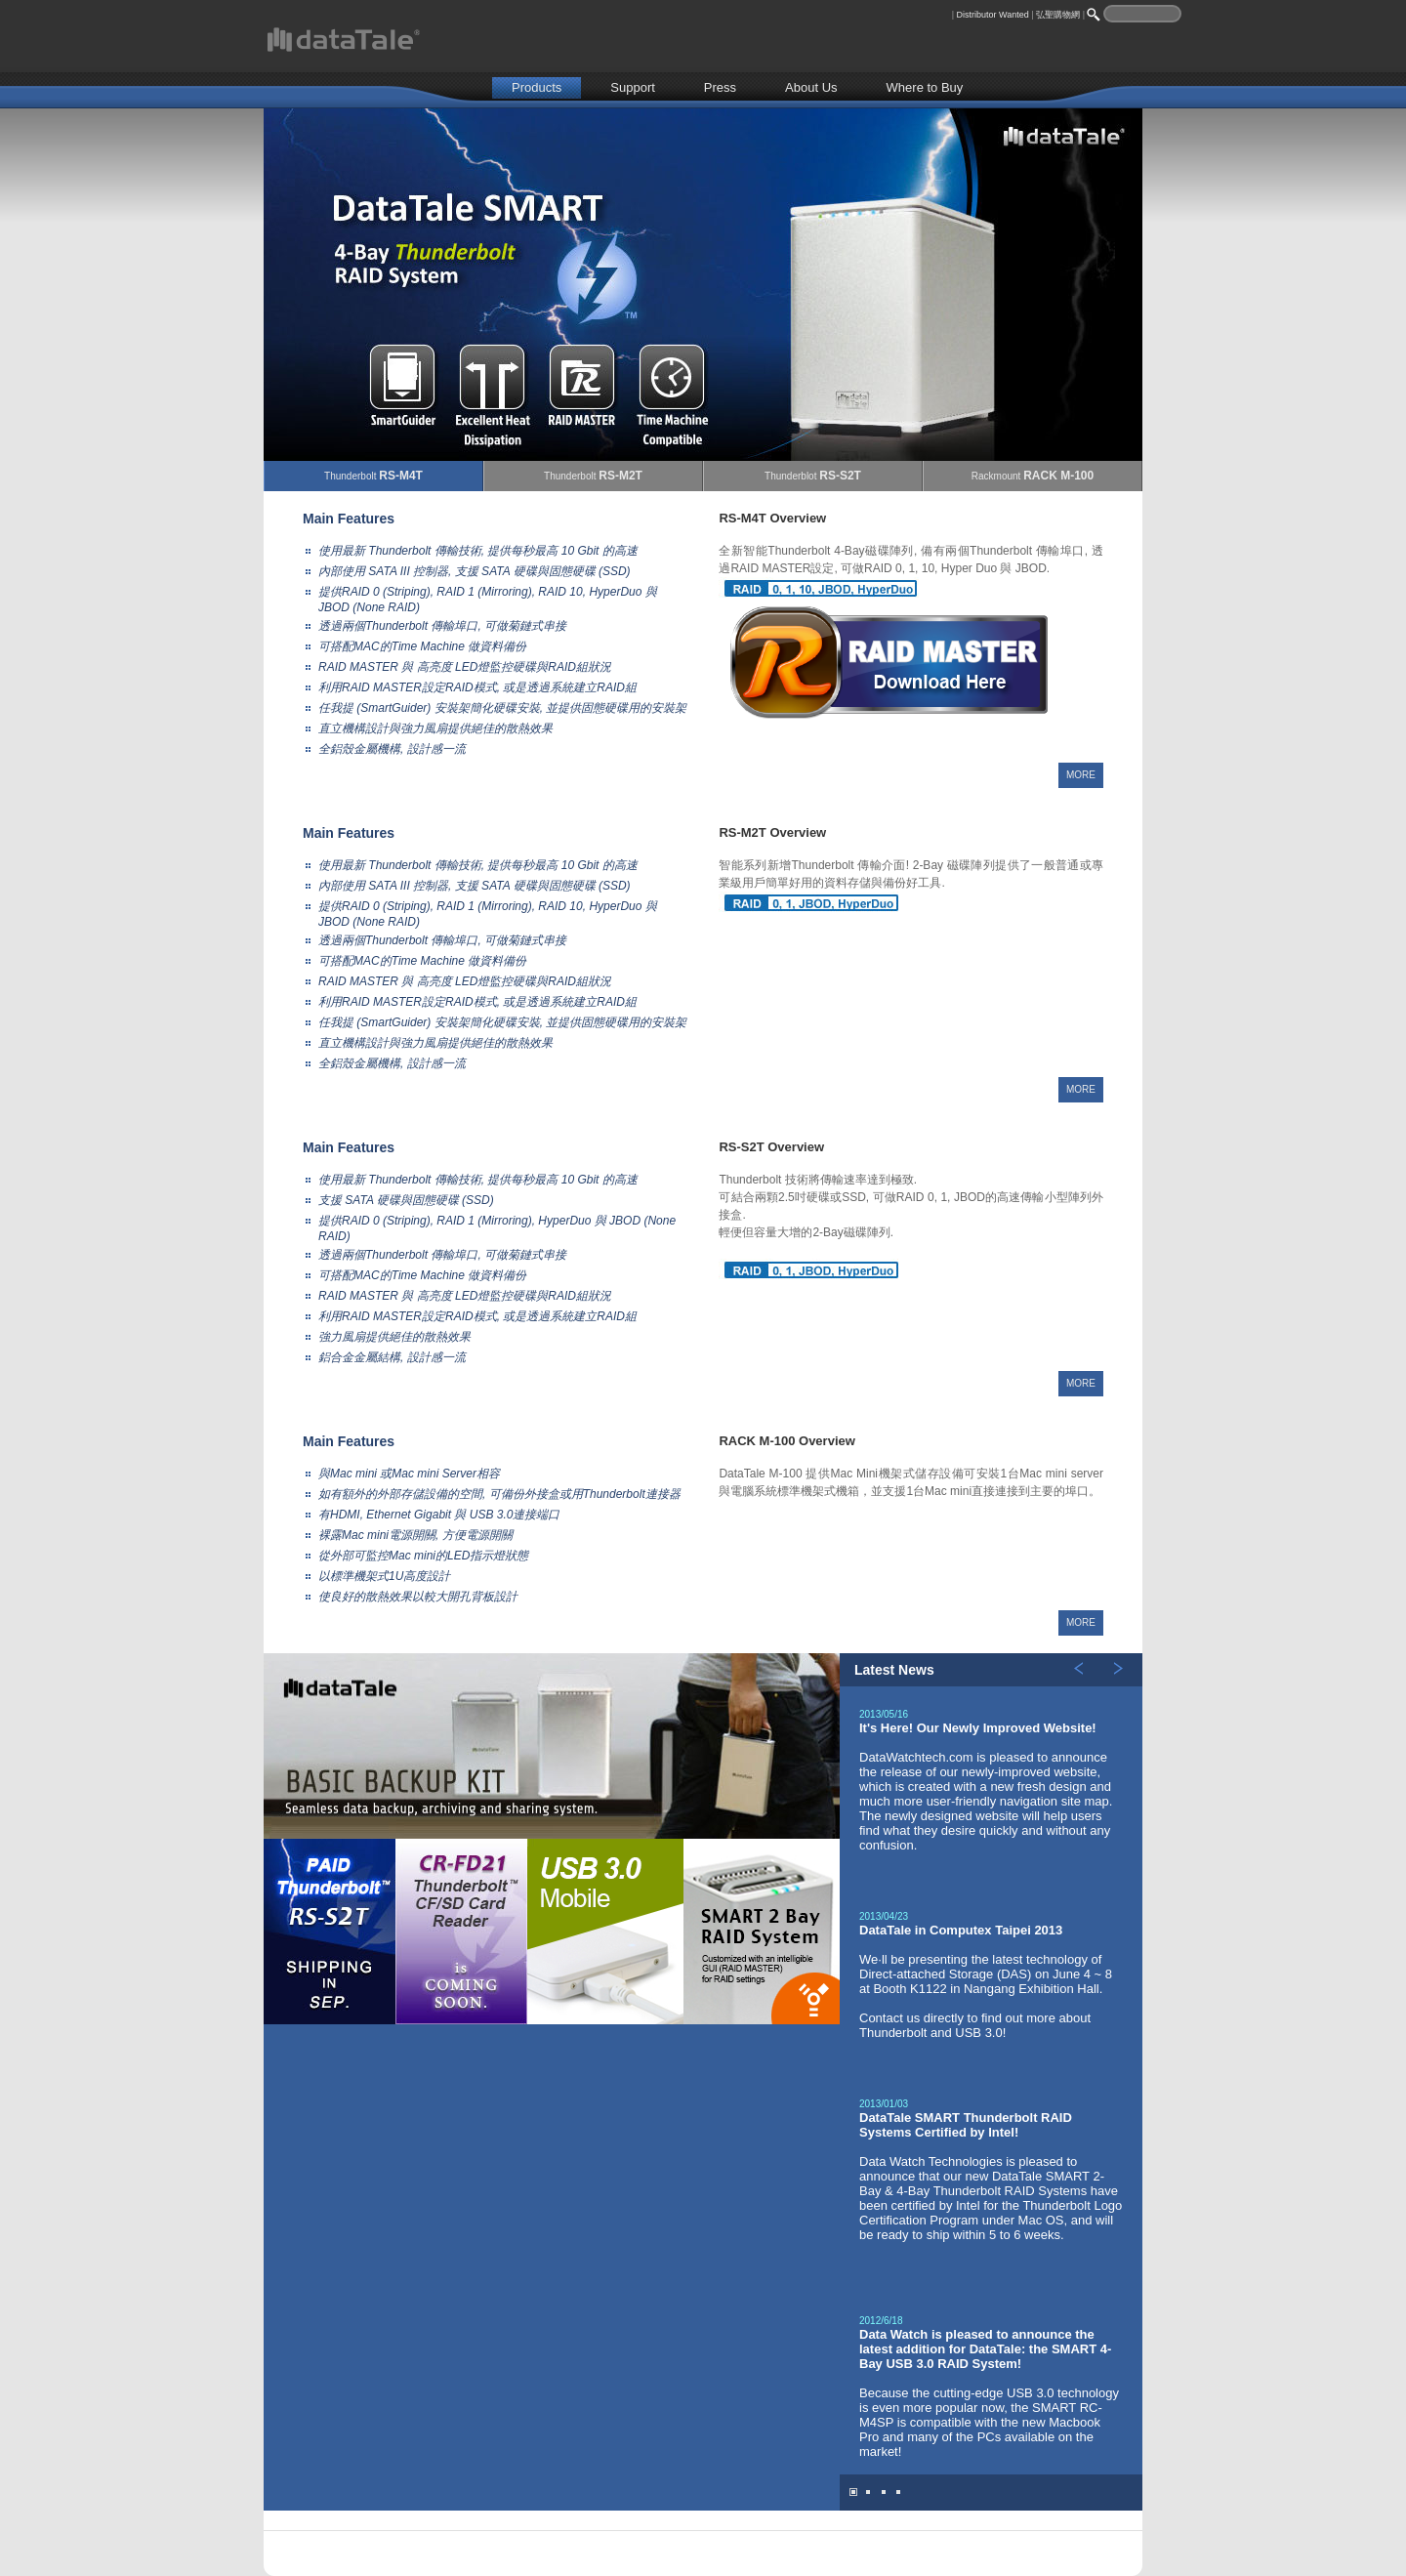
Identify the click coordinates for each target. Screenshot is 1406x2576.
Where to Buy (925, 87)
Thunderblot (813, 476)
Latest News (894, 1670)
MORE (1081, 774)
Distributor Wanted (993, 15)
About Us (811, 87)
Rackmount (1033, 476)
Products (536, 87)
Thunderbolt (373, 476)
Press (720, 87)
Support (632, 87)
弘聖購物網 (1058, 15)
